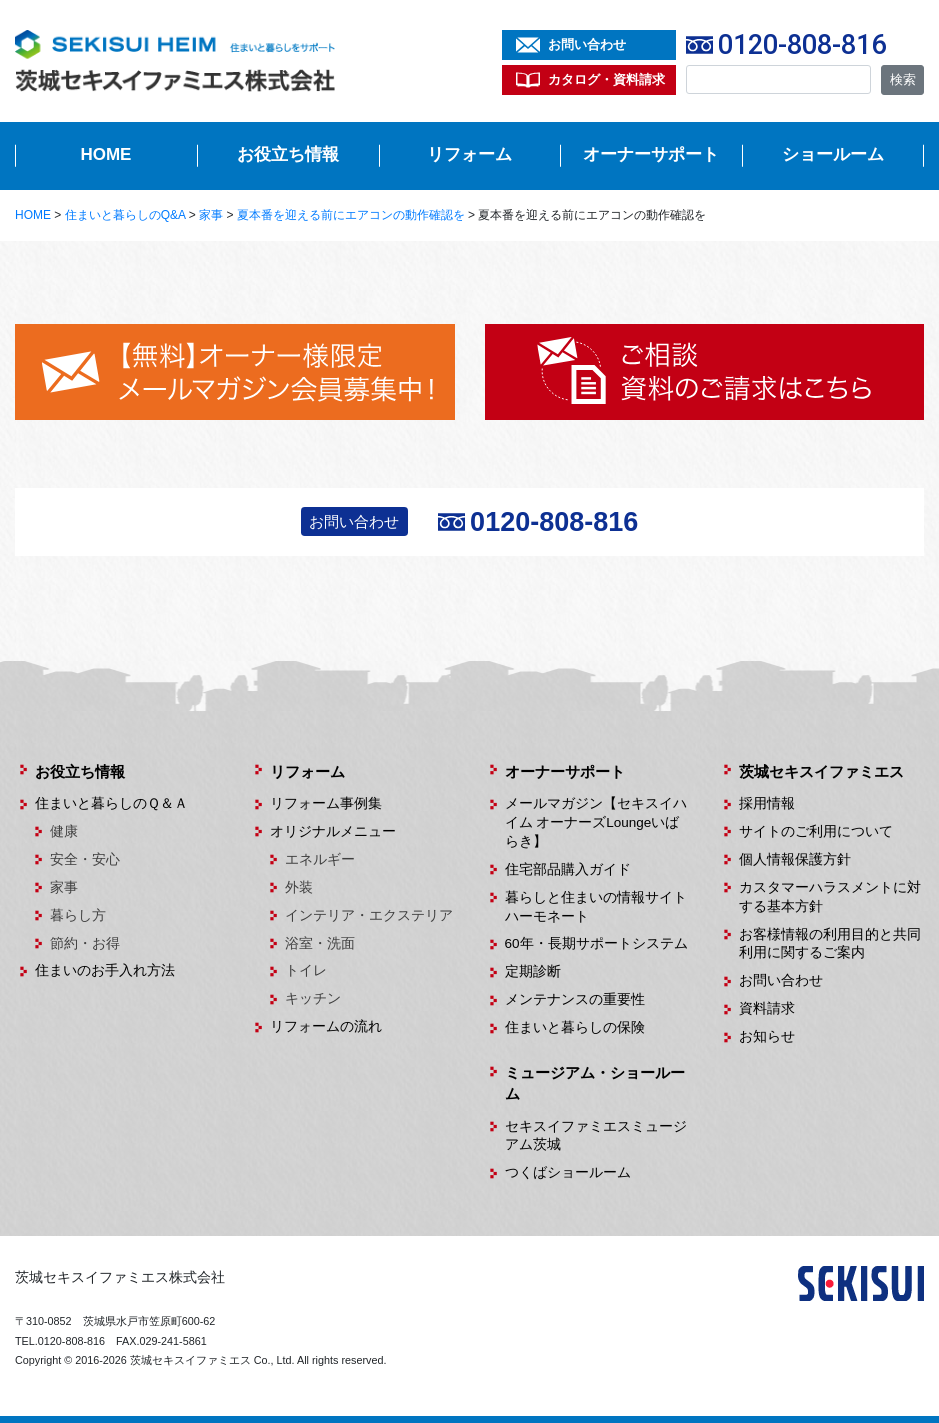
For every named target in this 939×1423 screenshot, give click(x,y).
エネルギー (320, 859)
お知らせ (767, 1036)
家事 (64, 887)
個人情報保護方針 (795, 859)
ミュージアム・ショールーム (595, 1083)
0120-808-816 (802, 45)
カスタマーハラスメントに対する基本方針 (830, 897)
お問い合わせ (587, 44)
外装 (299, 887)
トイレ (306, 970)
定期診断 (533, 971)
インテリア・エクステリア (369, 915)
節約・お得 (85, 943)
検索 (903, 79)
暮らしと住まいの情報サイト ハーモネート (597, 907)
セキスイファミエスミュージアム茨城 (596, 1136)
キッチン (313, 998)
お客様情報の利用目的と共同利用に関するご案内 (830, 944)
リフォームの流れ (326, 1026)
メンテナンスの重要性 (575, 999)
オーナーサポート (651, 154)
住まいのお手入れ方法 (105, 970)
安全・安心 (85, 859)
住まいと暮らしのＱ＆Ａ (111, 803)
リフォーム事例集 (326, 803)
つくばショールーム (568, 1172)
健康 (64, 831)
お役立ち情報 (288, 154)
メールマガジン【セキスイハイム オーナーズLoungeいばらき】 (596, 822)
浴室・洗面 (320, 943)
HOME (105, 154)
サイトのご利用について (816, 831)
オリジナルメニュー (333, 831)
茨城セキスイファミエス (821, 771)
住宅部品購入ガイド (568, 869)
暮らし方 (78, 915)
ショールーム (833, 154)
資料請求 (767, 1008)
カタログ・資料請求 (606, 79)
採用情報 (767, 803)
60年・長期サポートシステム (596, 943)
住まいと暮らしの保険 (575, 1027)
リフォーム (469, 154)
